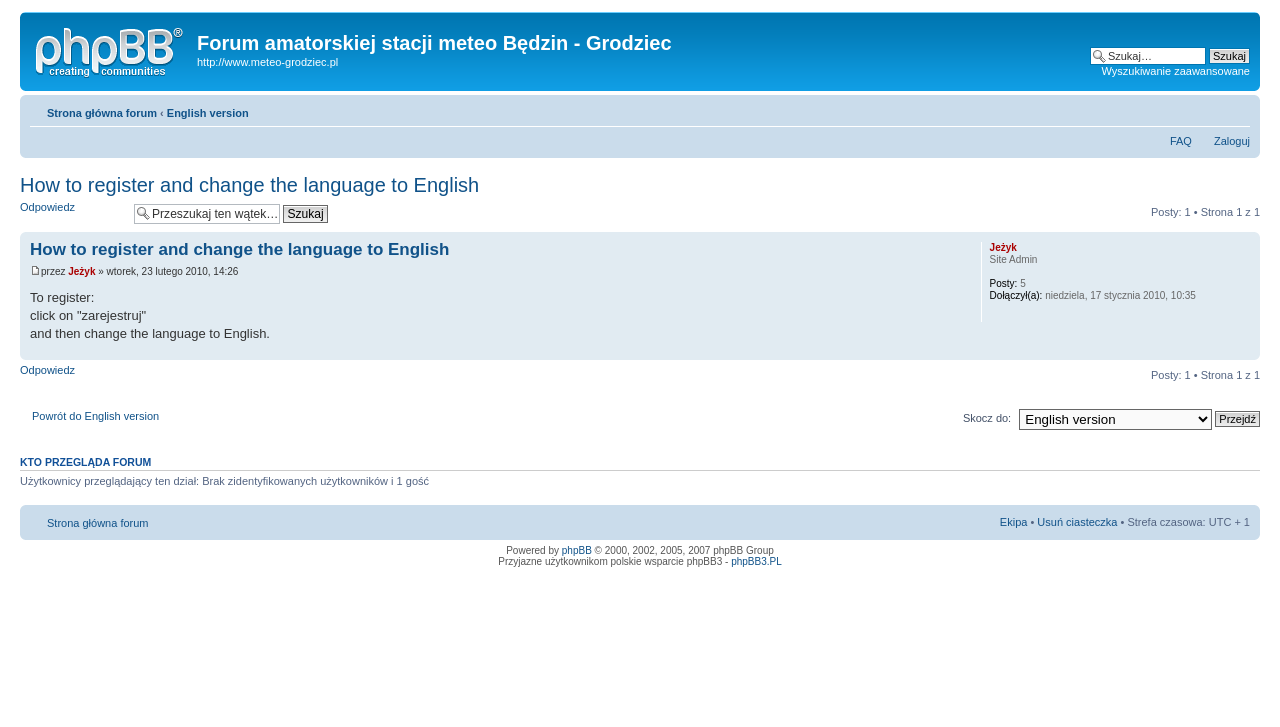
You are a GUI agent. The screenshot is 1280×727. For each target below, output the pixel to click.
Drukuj (1205, 109)
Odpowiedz (72, 213)
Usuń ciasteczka (1077, 522)
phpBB (577, 550)
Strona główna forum (102, 113)
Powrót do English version (95, 416)
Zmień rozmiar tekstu (1235, 109)
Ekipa (1014, 522)
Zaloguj (1232, 141)
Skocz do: (987, 418)
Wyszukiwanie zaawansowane (1176, 71)
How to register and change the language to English (249, 185)
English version (208, 113)
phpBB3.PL (756, 561)
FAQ (1181, 141)
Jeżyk (81, 271)
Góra (1244, 349)
